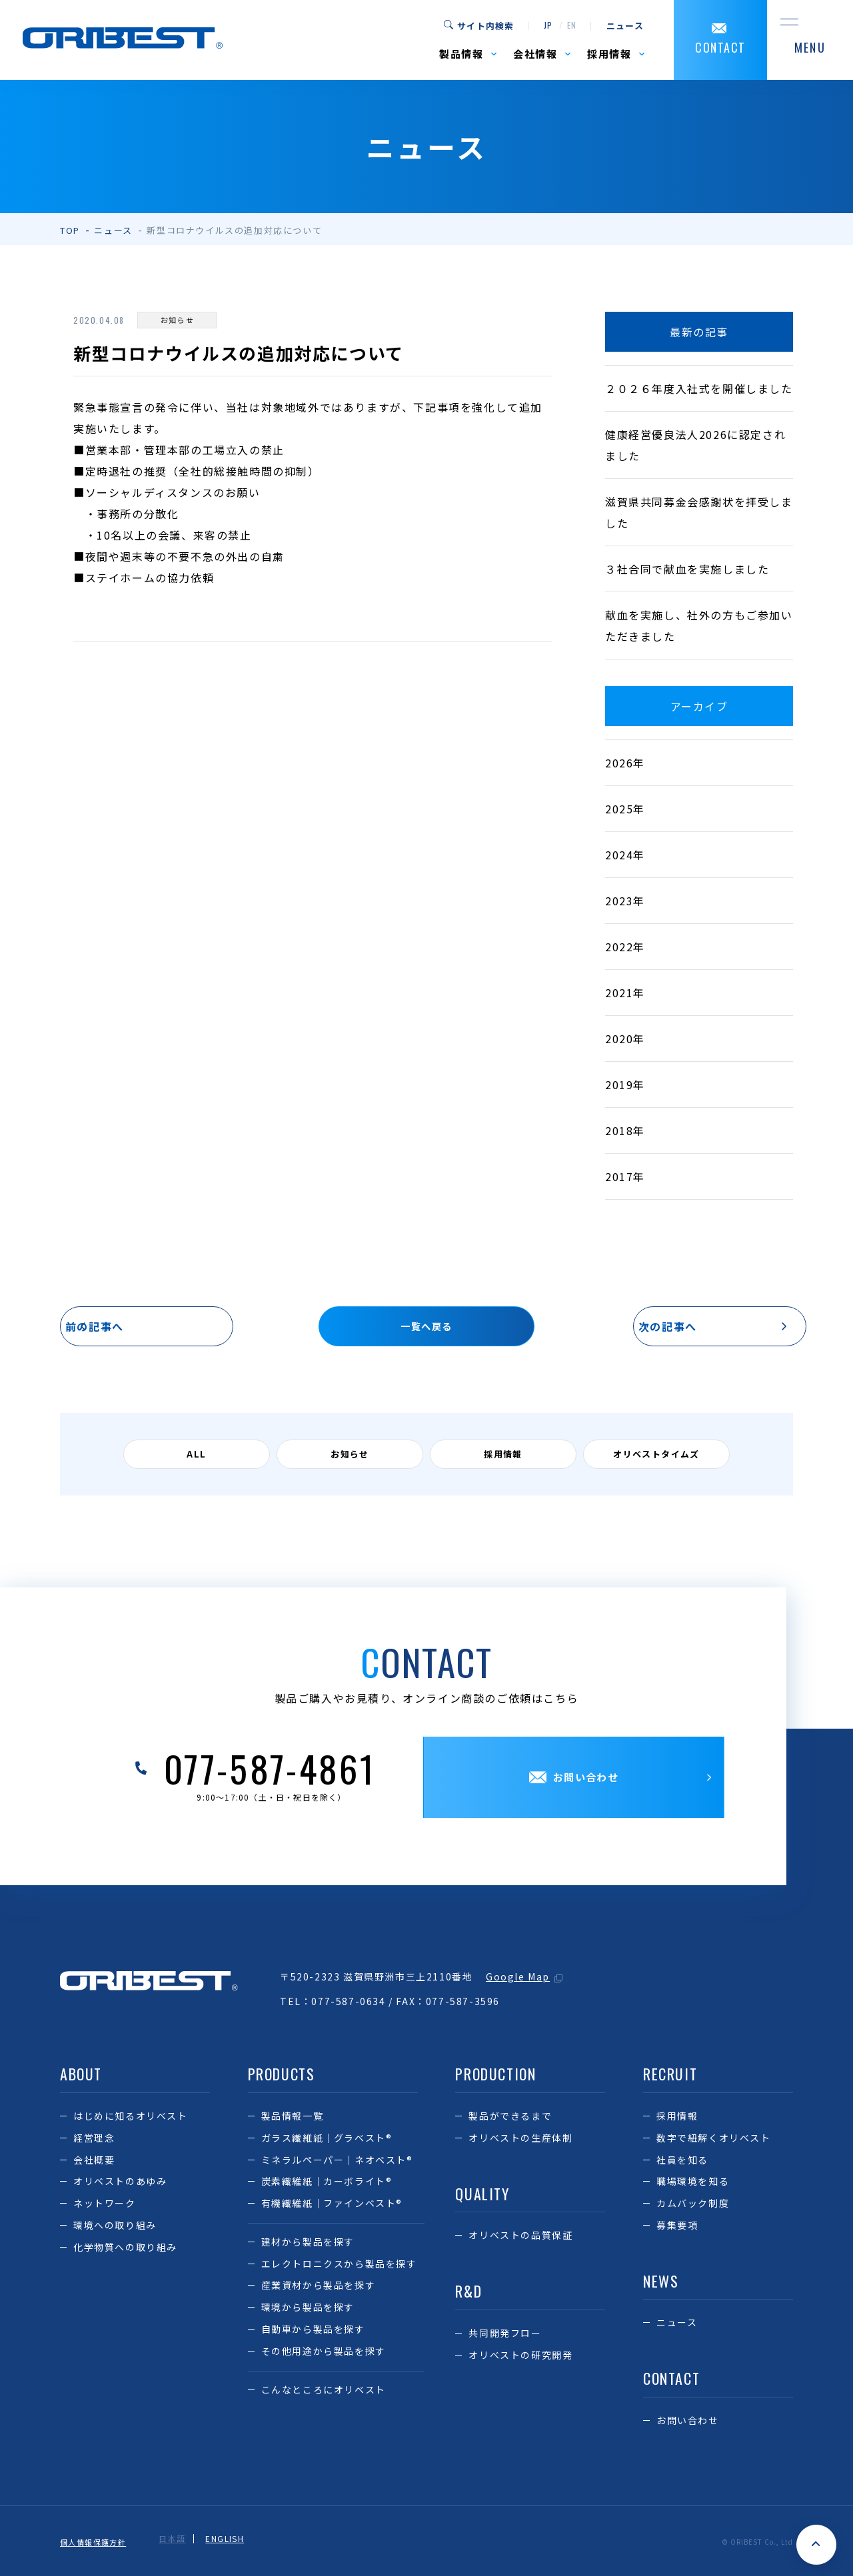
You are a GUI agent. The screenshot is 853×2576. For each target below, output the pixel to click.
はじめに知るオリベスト (130, 2117)
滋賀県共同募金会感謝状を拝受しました (699, 512)
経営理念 (94, 2139)
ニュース (625, 26)
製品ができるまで (510, 2117)
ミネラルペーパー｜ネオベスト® (337, 2161)
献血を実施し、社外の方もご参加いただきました (699, 625)
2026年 (625, 763)
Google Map (518, 1979)
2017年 (625, 1176)
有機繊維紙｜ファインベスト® (332, 2205)
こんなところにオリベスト (323, 2391)
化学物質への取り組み (125, 2249)
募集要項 (677, 2227)
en (572, 26)
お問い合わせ (687, 2422)
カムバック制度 (692, 2205)
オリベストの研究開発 (520, 2356)
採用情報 (677, 2117)
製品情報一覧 (292, 2117)
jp (547, 26)
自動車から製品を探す (313, 2331)
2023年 (625, 901)
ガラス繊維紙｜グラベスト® (327, 2139)
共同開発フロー (504, 2335)
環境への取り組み (115, 2227)
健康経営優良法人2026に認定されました (695, 445)
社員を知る (682, 2161)
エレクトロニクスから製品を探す (339, 2265)
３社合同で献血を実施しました (687, 569)
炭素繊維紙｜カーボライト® (327, 2183)
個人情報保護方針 (96, 2541)
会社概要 (94, 2161)
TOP (70, 230)
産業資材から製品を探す (318, 2287)
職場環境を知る (692, 2183)
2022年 (625, 947)
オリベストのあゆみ (120, 2183)
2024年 (625, 855)
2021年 (625, 993)
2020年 (625, 1039)
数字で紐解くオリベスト (713, 2139)
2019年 (625, 1084)
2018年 (625, 1130)
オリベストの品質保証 (520, 2237)
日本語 (179, 2541)
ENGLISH (232, 2541)
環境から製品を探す (308, 2309)
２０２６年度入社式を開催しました (699, 388)
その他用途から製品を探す (323, 2353)
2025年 (625, 809)
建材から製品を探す (308, 2243)
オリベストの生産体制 (520, 2139)
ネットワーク (104, 2205)
